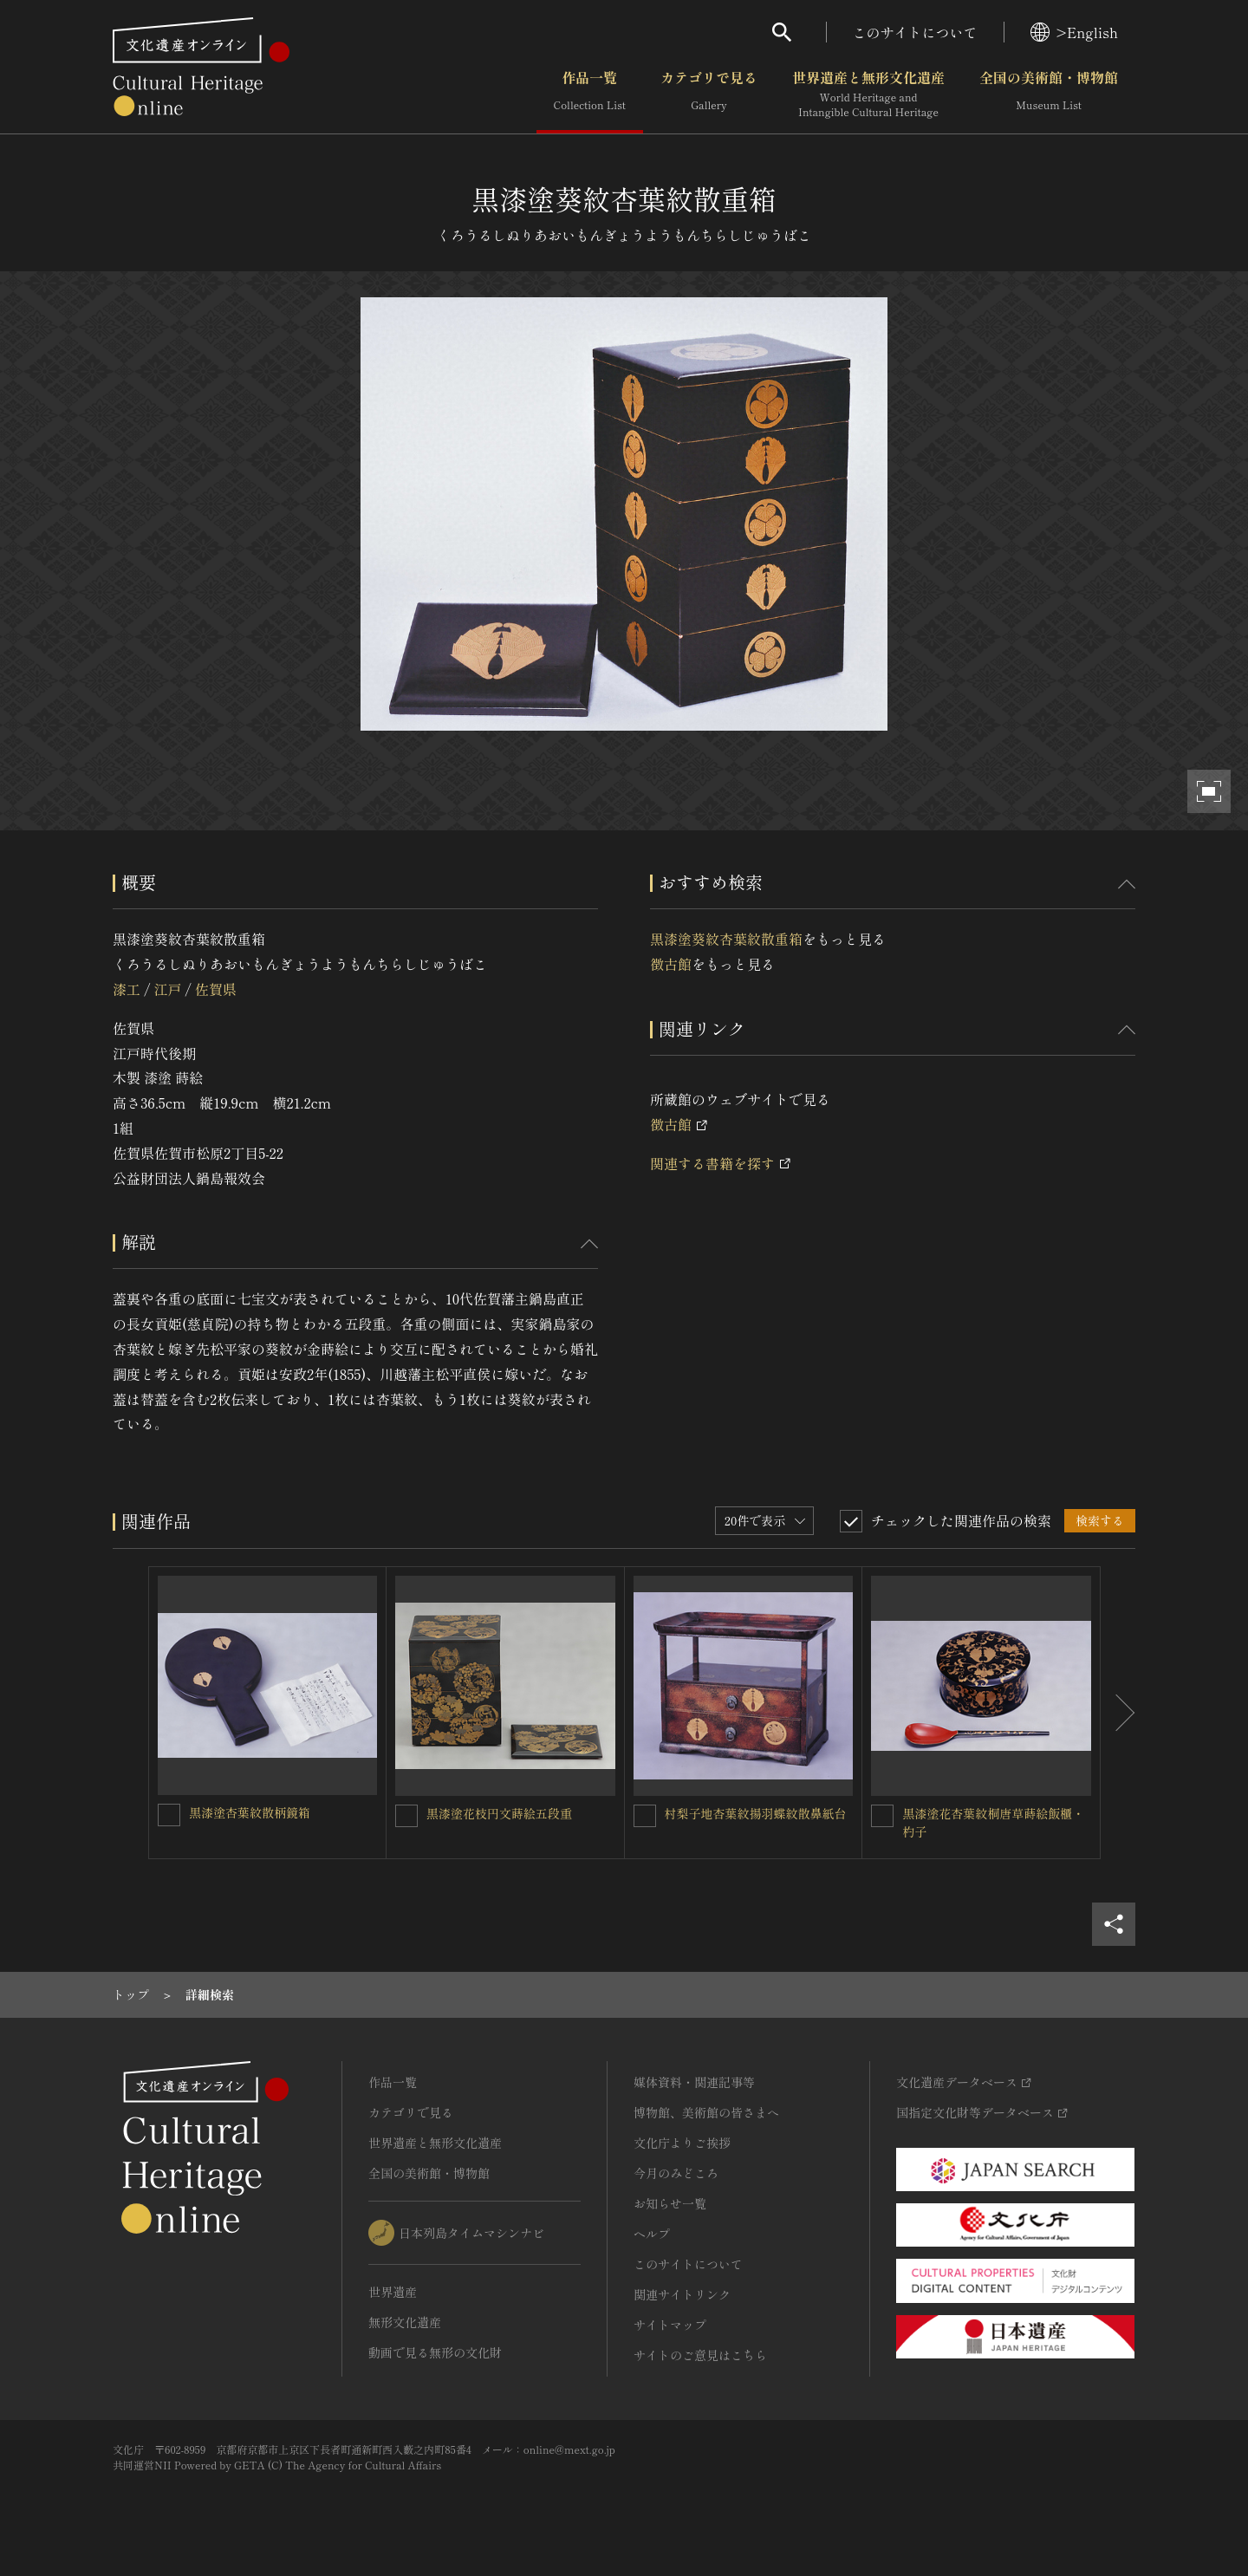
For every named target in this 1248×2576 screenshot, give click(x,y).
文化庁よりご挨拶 (682, 2142)
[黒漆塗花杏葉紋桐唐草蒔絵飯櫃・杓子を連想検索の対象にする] (882, 1816)
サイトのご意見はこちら (700, 2355)
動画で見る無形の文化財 (435, 2352)
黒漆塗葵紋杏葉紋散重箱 (726, 938)
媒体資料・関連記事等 (694, 2082)
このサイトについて (915, 32)
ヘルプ (652, 2233)
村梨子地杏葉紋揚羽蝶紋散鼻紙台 (756, 1813)
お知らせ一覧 (670, 2203)
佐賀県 (216, 989)
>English (1074, 32)
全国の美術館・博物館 (1048, 94)
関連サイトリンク (682, 2294)
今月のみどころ (676, 2173)
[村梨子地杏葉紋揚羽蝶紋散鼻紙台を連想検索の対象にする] (645, 1816)
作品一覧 (590, 94)
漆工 (126, 989)
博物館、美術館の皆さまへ (706, 2112)
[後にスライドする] (1118, 1712)
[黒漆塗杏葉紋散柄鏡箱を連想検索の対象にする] (169, 1815)
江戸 (167, 989)
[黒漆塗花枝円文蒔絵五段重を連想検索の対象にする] (406, 1816)
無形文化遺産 (404, 2322)
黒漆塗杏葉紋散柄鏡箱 (249, 1812)
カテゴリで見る (708, 94)
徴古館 (671, 963)
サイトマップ (670, 2324)
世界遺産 (392, 2291)
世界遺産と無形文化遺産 (868, 94)
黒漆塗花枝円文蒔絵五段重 (499, 1813)
